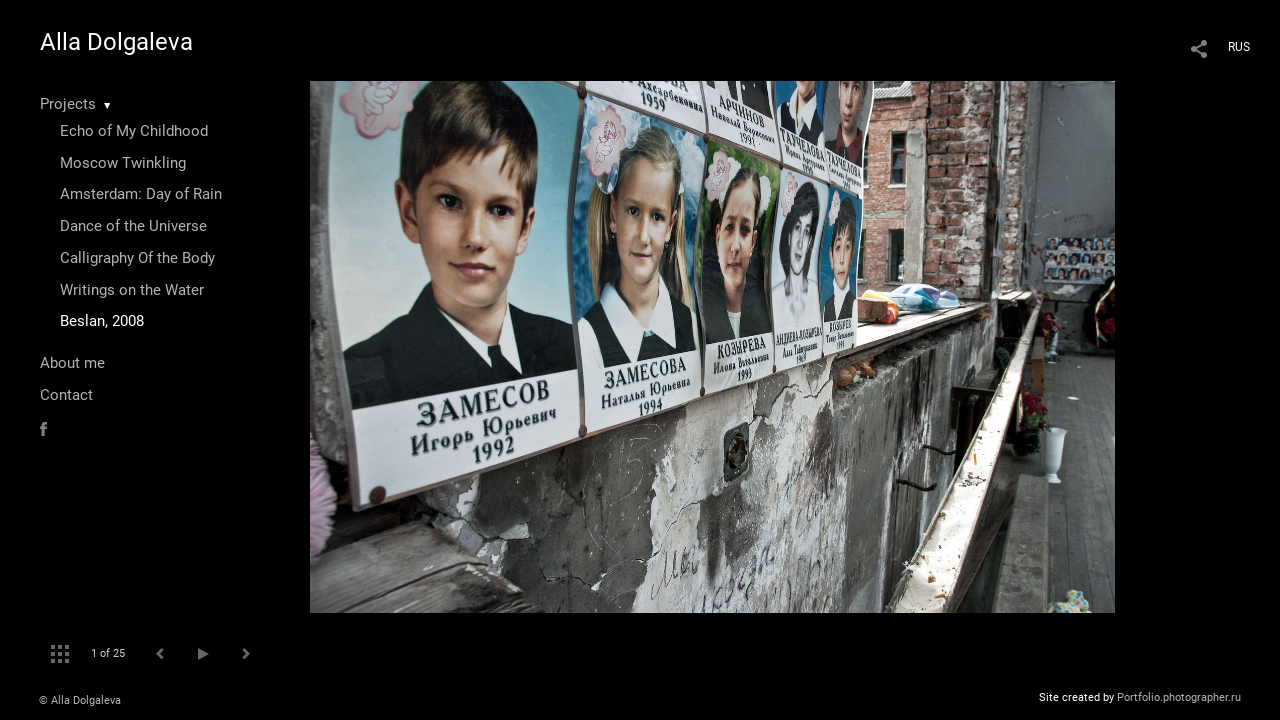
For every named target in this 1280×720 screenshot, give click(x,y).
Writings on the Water (132, 290)
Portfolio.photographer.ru (1179, 697)
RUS (1239, 47)
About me (72, 363)
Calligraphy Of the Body (137, 258)
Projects (68, 104)
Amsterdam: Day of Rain (141, 194)
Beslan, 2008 (102, 321)
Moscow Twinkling (123, 163)
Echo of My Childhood (134, 131)
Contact (66, 395)
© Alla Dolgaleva (80, 700)
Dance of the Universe (133, 226)
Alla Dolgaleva (116, 42)
